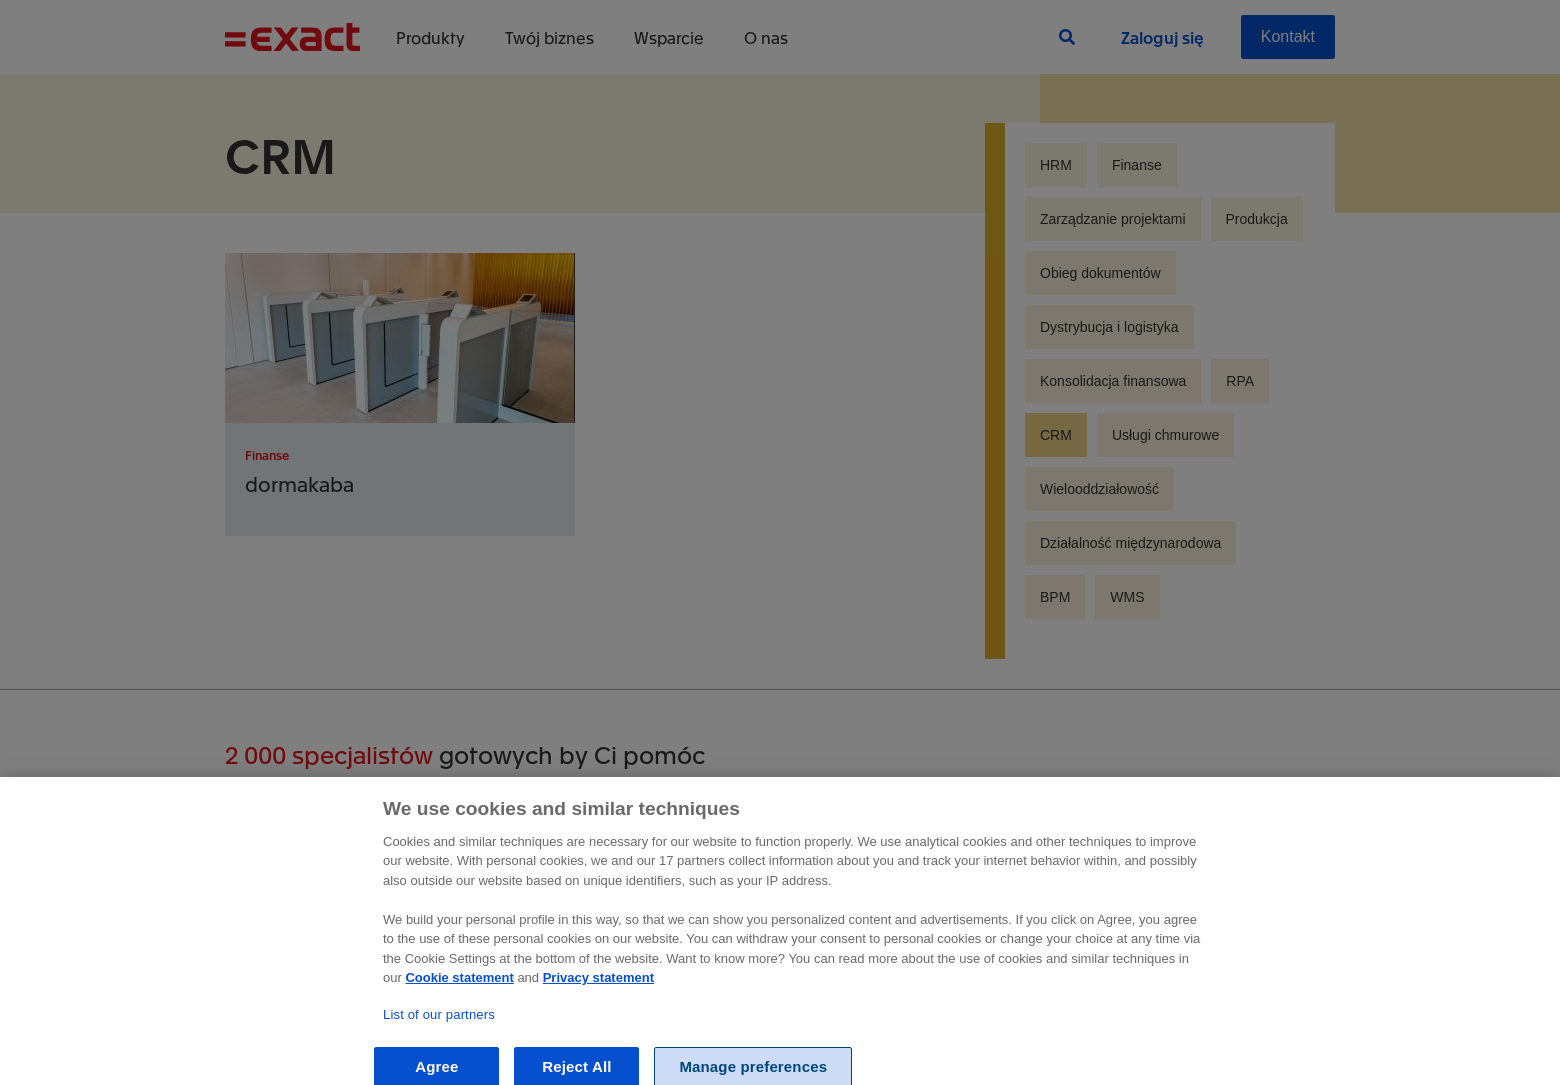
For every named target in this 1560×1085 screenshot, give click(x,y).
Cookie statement (459, 994)
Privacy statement (598, 994)
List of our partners (439, 1031)
